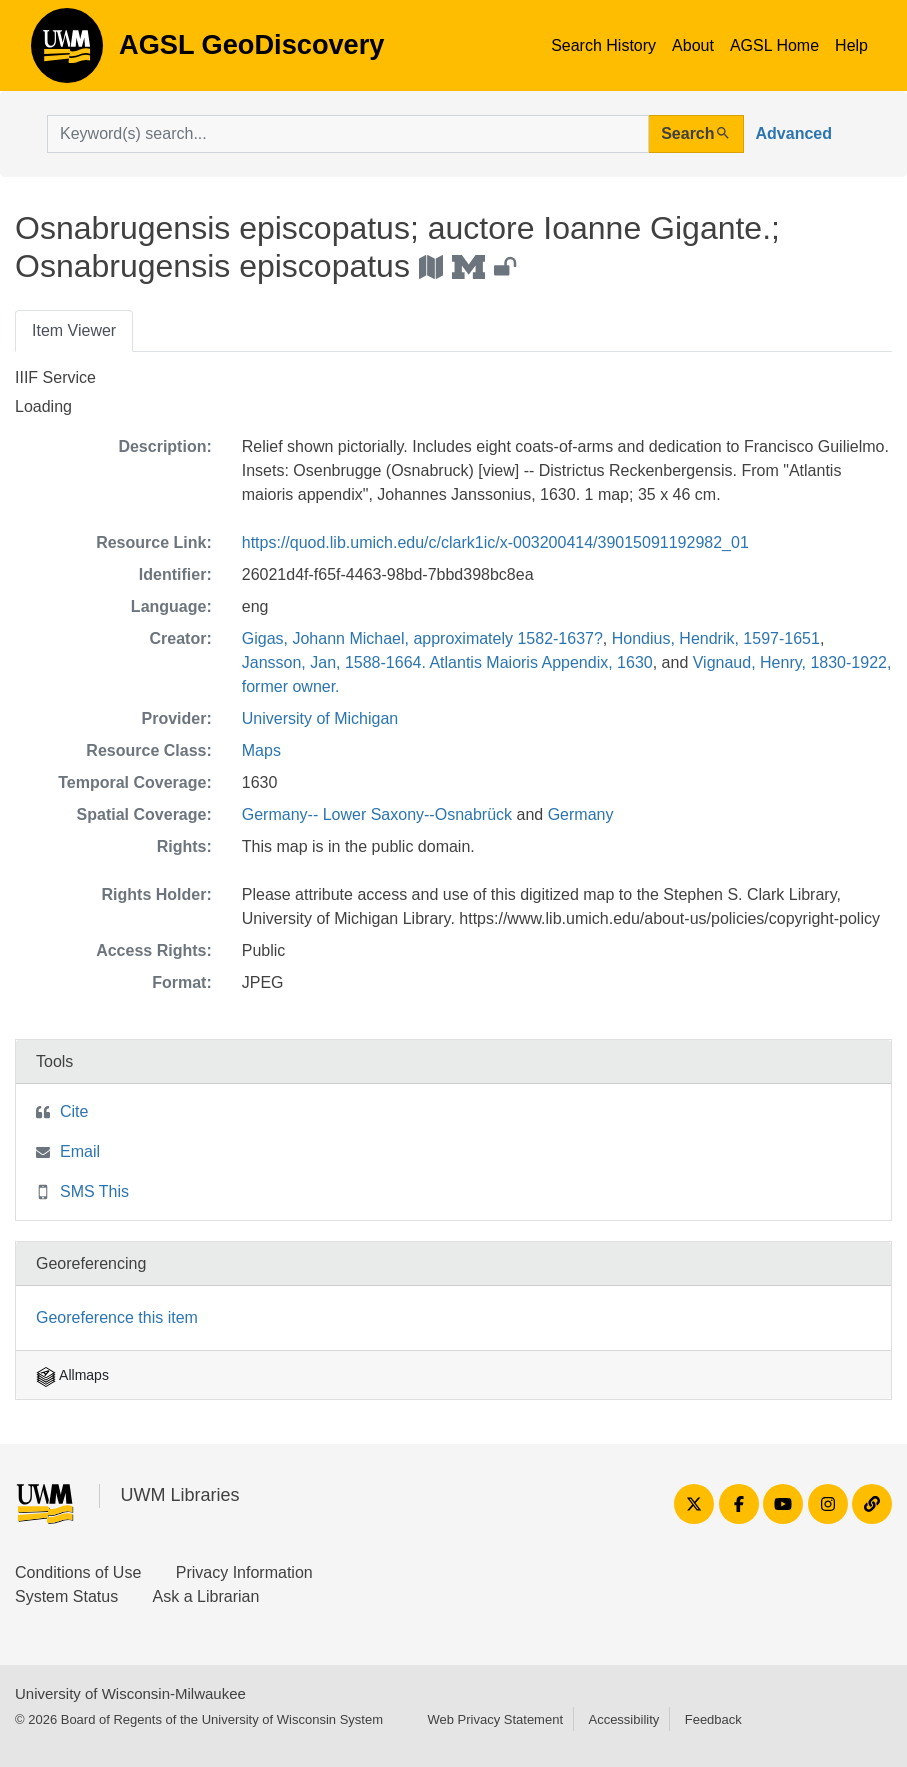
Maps (261, 750)
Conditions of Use (78, 1572)
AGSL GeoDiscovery (67, 52)
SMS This (94, 1191)
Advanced (794, 133)
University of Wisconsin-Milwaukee (130, 1693)
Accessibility (623, 1719)
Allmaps (72, 1375)
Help (851, 45)
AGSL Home (774, 45)
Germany (581, 814)
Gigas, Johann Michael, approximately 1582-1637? (422, 638)
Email (80, 1151)
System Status (66, 1596)
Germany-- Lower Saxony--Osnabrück (377, 814)
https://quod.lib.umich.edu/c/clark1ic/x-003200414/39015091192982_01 (495, 542)
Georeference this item (117, 1317)
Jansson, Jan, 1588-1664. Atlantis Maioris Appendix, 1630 (447, 662)
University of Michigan (320, 718)
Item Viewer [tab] (74, 330)
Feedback (713, 1719)
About (693, 45)
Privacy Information (244, 1572)
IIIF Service (55, 377)
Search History (603, 45)
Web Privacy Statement (495, 1719)
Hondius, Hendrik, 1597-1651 (716, 638)
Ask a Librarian (206, 1596)
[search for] (348, 134)
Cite (74, 1111)
